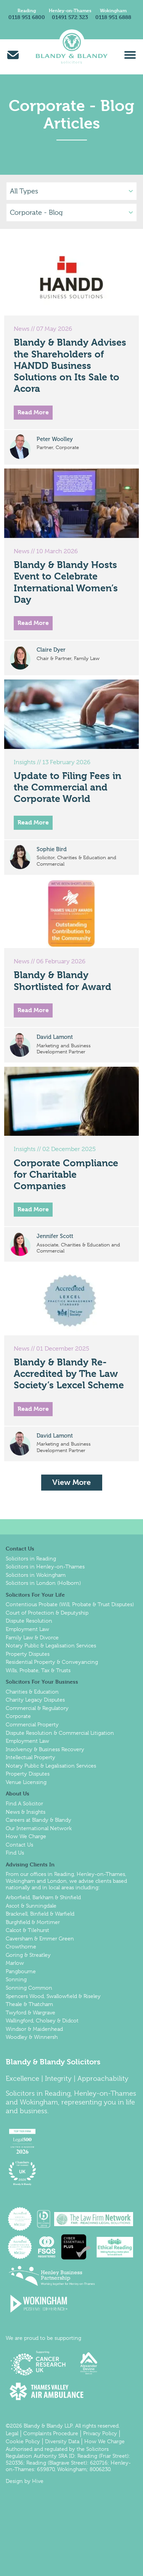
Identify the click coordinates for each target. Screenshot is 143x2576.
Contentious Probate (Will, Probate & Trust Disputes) (70, 1604)
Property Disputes (28, 1654)
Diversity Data (62, 2441)
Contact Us (20, 1548)
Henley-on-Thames (70, 10)
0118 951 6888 (113, 17)
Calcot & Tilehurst (27, 1930)
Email (13, 55)
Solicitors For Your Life (35, 1594)
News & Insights (25, 1812)
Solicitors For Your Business (42, 1681)
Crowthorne (21, 1946)
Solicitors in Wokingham (36, 1575)
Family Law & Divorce (32, 1637)
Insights (24, 762)
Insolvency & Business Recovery (45, 1749)
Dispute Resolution (29, 1621)
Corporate (18, 1716)
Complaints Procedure (50, 2433)
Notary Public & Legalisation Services (51, 1645)
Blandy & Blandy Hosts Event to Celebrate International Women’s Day (66, 582)
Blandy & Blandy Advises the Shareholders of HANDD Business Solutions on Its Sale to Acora (70, 365)
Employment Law (27, 1629)
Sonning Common (29, 1988)
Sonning (16, 1979)
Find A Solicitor (24, 1803)
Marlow (15, 1963)
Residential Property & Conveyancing (52, 1662)
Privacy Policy (100, 2433)
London (57, 1881)
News (21, 328)
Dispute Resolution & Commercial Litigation (60, 1733)
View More (71, 1482)
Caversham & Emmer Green (40, 1938)
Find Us (15, 1853)
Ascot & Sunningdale (31, 1906)
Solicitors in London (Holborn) (43, 1583)
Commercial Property (32, 1724)
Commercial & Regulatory (37, 1708)
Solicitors (20, 2093)
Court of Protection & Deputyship (47, 1613)
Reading (27, 10)
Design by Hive (24, 2481)
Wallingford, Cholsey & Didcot (42, 2020)
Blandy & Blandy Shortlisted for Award (62, 980)
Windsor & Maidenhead (34, 2029)
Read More (33, 412)
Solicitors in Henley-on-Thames (45, 1566)
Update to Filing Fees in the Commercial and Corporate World (67, 787)
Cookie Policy (23, 2441)
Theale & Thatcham (29, 2004)
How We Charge (26, 1836)
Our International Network (39, 1828)
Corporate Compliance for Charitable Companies (66, 1174)
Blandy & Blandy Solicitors (53, 2062)
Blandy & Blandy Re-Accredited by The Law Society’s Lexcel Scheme (69, 1374)
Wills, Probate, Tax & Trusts (38, 1670)
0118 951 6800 (26, 17)
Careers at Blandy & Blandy (38, 1820)
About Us (17, 1793)
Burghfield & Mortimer (33, 1922)
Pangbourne (21, 1971)
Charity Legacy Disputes (35, 1700)
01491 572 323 (70, 17)
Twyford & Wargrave (30, 2012)
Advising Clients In (30, 1864)
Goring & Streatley (28, 1955)
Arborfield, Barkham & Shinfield (43, 1897)
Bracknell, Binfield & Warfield (40, 1914)
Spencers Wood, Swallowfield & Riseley (53, 1996)
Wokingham (113, 10)
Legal (12, 2433)
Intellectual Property (30, 1757)
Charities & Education (32, 1692)
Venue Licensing (26, 1782)
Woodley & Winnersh (32, 2037)
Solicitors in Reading (31, 1558)
